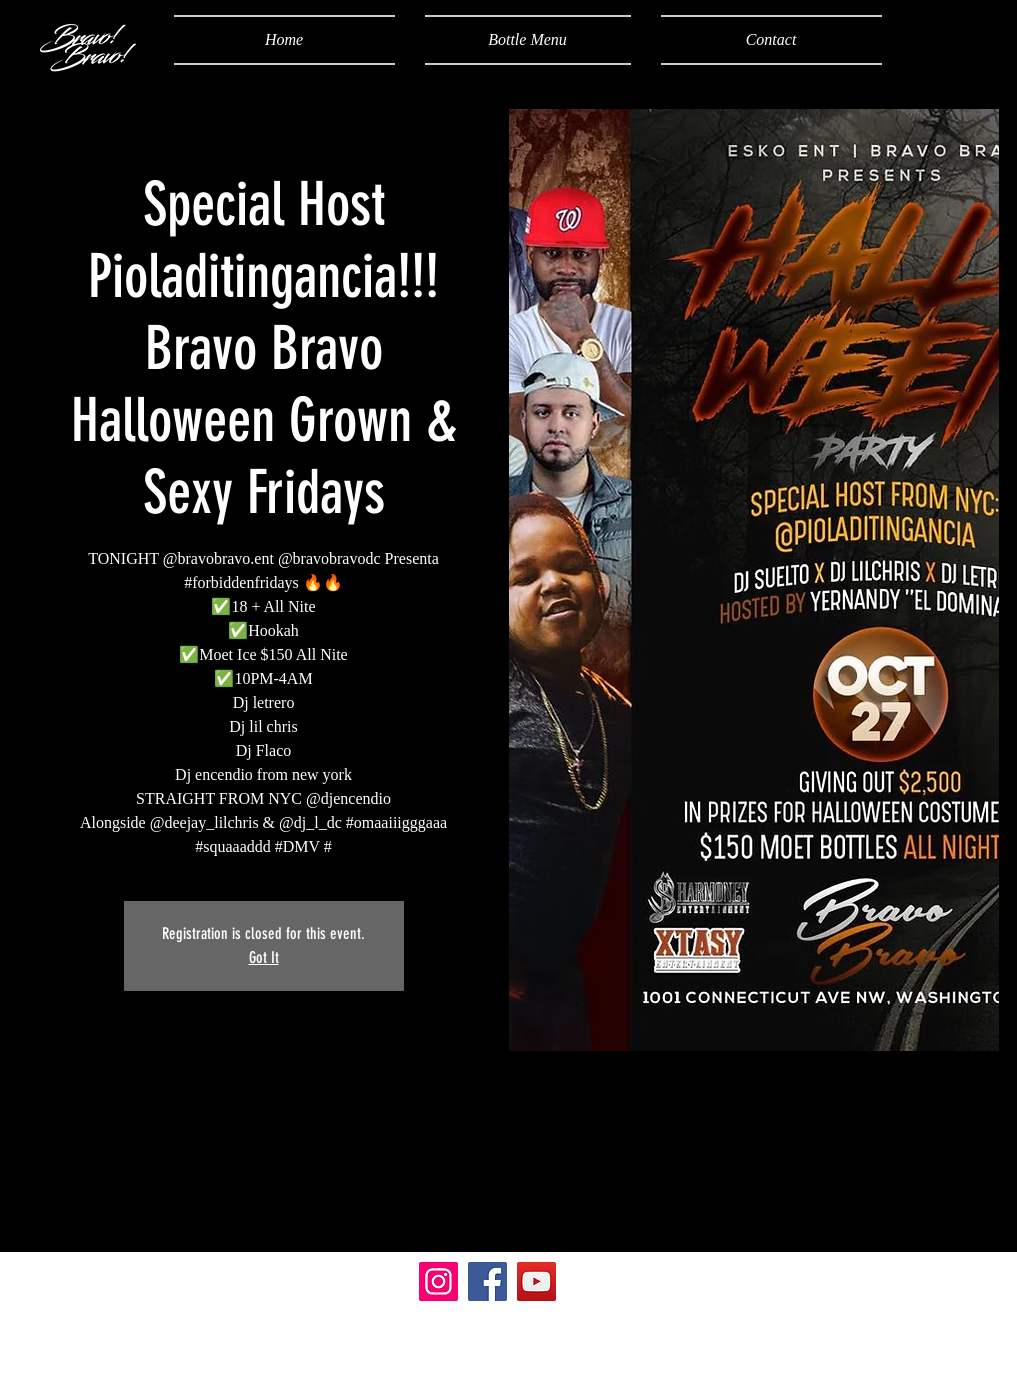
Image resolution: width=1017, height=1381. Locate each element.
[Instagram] (438, 1281)
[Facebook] (487, 1281)
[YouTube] (536, 1281)
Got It (264, 957)
